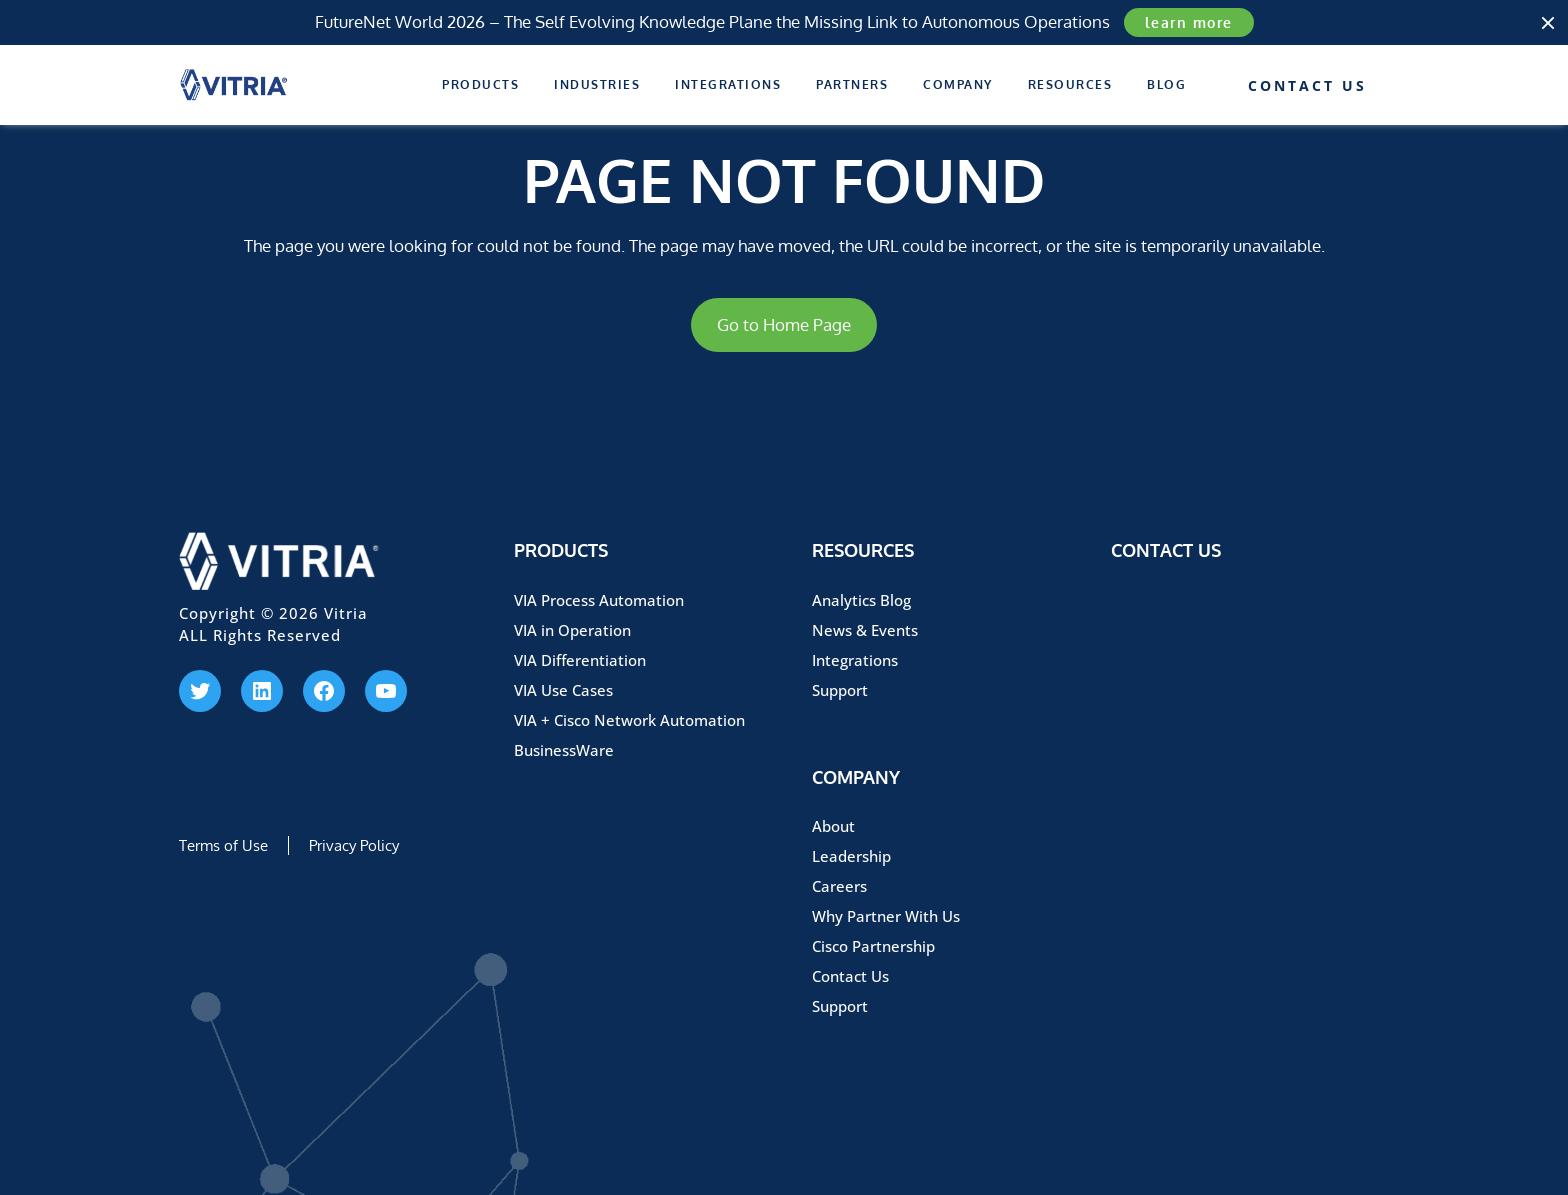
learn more (1189, 22)
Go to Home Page (784, 324)
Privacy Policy (354, 845)
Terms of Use (223, 845)
